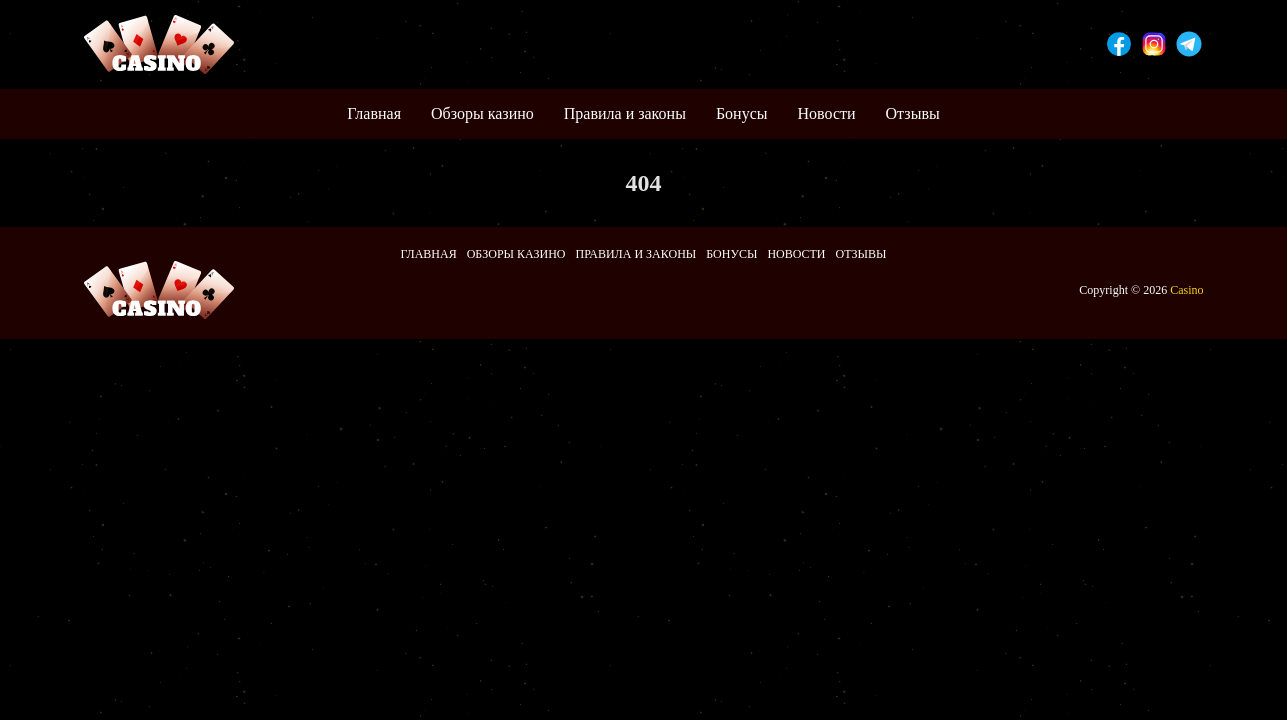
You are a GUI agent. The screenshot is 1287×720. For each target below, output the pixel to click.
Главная (374, 113)
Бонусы (742, 113)
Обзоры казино (482, 113)
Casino (1186, 290)
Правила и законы (625, 113)
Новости (827, 113)
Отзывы (913, 113)
